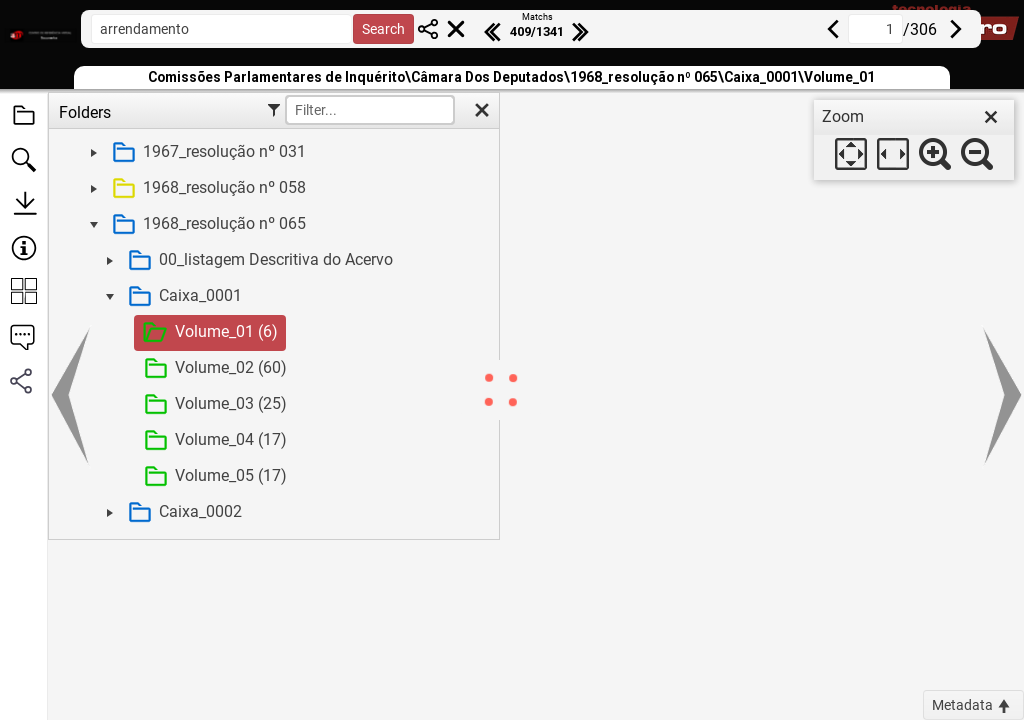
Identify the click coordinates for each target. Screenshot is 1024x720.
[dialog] (914, 140)
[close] (991, 117)
